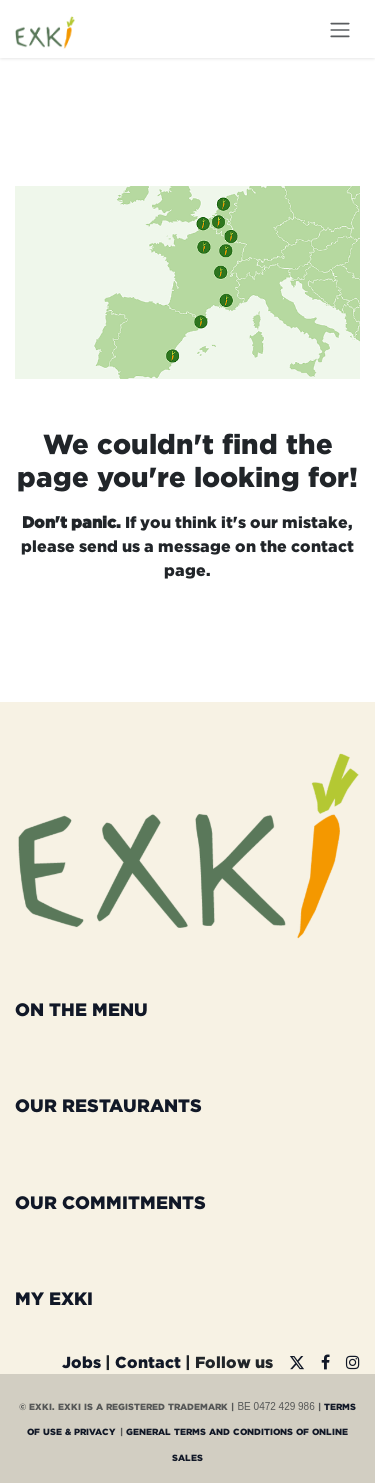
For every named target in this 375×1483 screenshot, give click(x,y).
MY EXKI (54, 1298)
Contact (148, 1362)
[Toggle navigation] (340, 29)
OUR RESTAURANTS (108, 1105)
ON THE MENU (81, 1009)
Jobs (81, 1362)
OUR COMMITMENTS (110, 1202)
